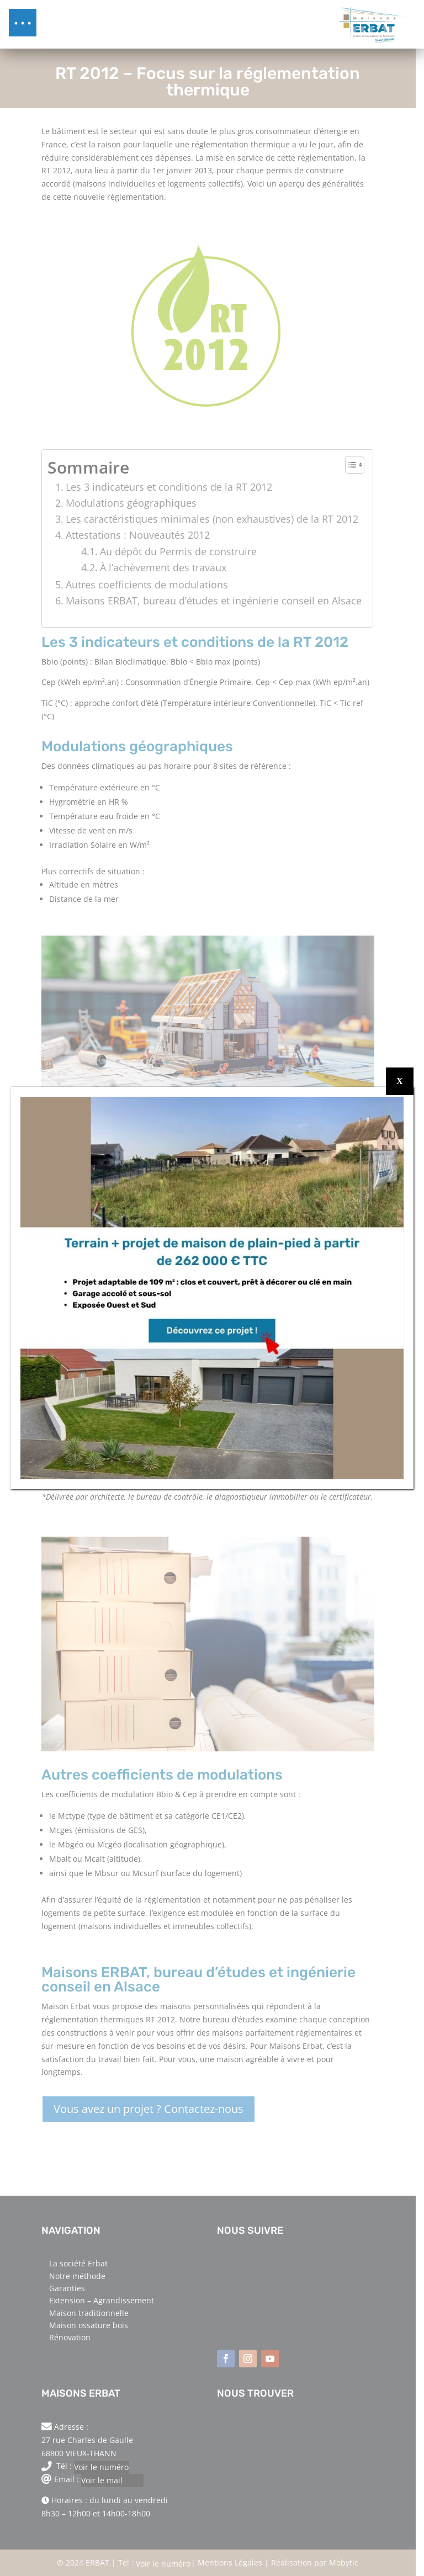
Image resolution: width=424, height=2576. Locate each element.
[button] (22, 22)
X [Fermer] (399, 1081)
